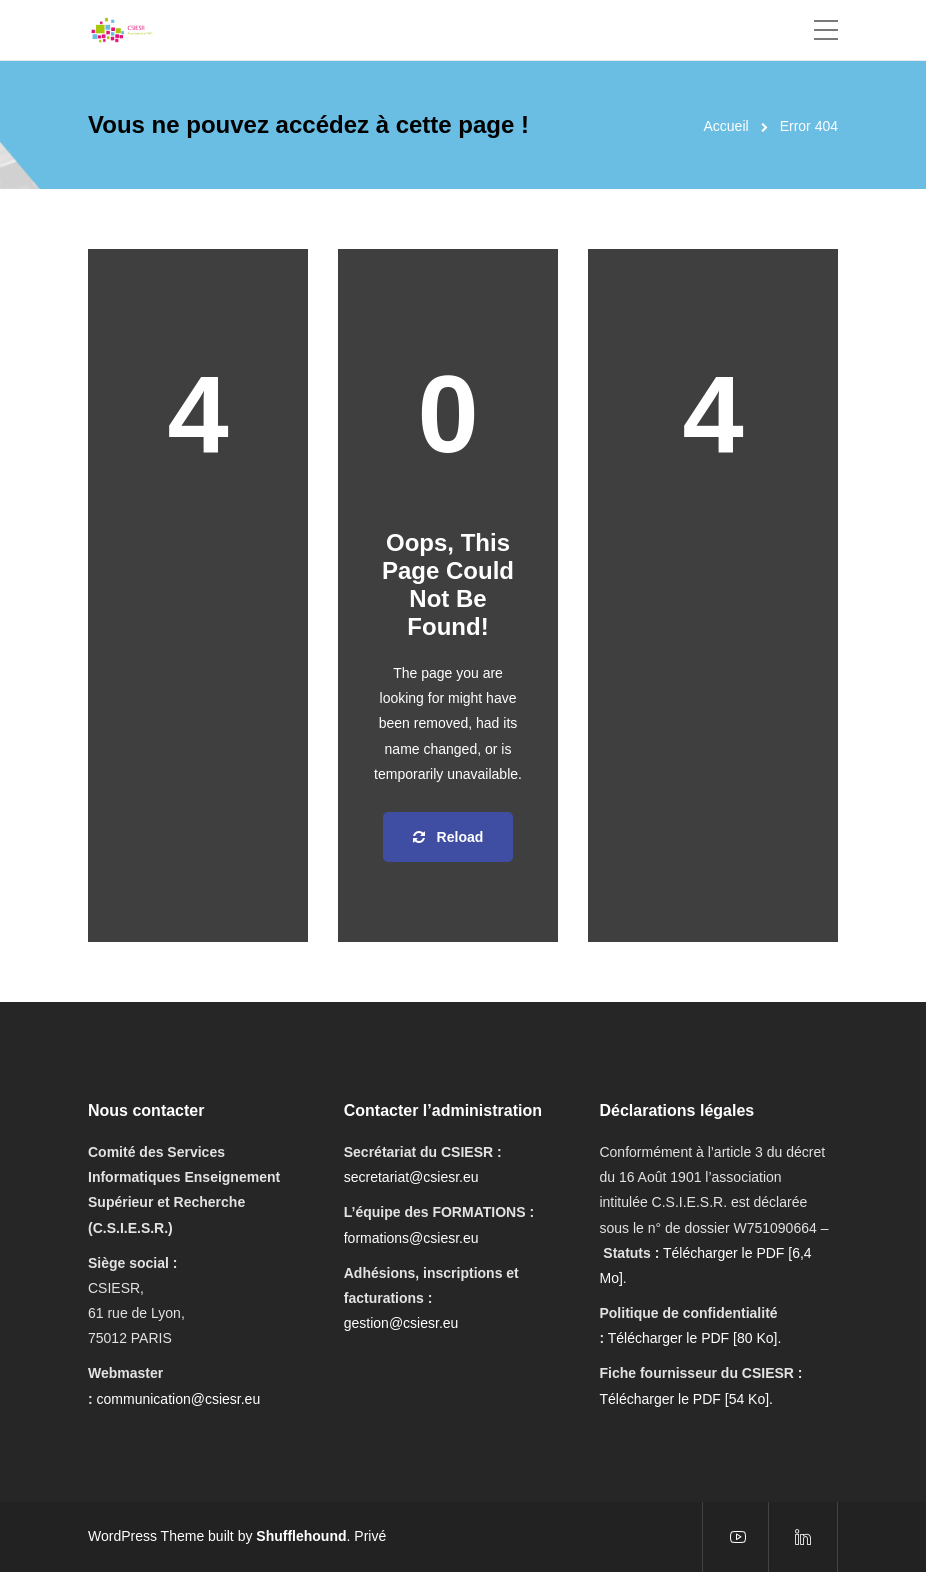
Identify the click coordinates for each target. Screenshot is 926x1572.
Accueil (726, 126)
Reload (448, 837)
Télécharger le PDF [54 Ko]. (686, 1399)
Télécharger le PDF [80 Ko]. (695, 1338)
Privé (370, 1536)
